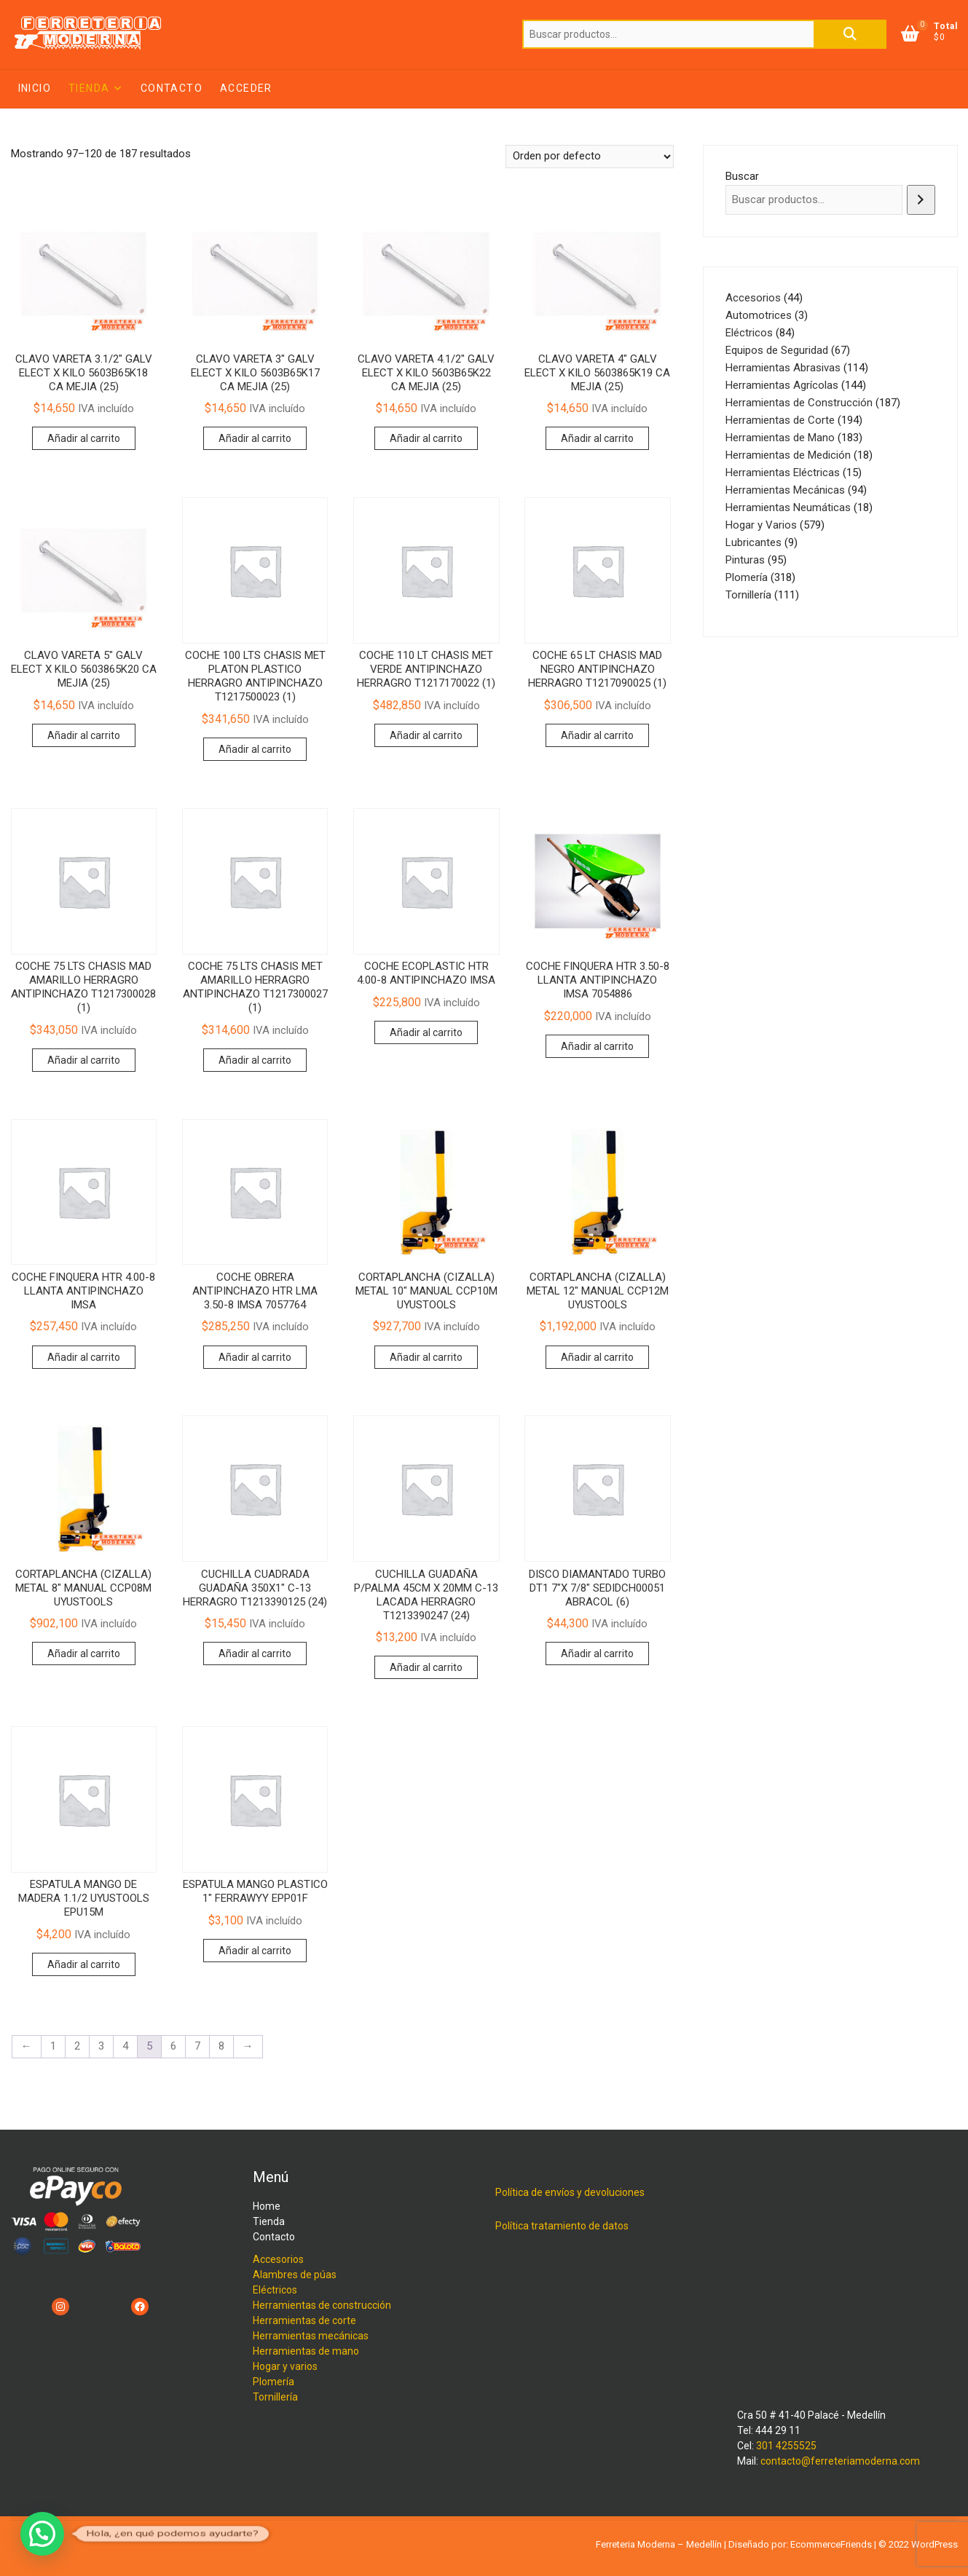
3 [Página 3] (101, 2045)
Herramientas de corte (304, 2320)
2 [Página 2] (77, 2045)
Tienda (88, 88)
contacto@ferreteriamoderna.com (840, 2461)
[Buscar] (921, 200)
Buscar (850, 34)
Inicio (34, 88)
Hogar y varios (285, 2366)
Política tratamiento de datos (562, 2226)
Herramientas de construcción (322, 2305)
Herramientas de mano (306, 2351)
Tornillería (275, 2397)
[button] (42, 2534)
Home (266, 2206)
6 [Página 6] (173, 2045)
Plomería (273, 2381)
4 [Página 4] (125, 2045)
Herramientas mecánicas (311, 2336)
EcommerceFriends (831, 2544)
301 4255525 (786, 2445)
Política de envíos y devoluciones (570, 2192)
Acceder (246, 88)
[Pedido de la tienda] (589, 156)
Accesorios (278, 2259)
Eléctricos (275, 2290)
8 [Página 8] (221, 2045)
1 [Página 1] (53, 2045)
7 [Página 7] (197, 2045)
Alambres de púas (295, 2274)
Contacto (171, 88)
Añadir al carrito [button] (83, 438)
